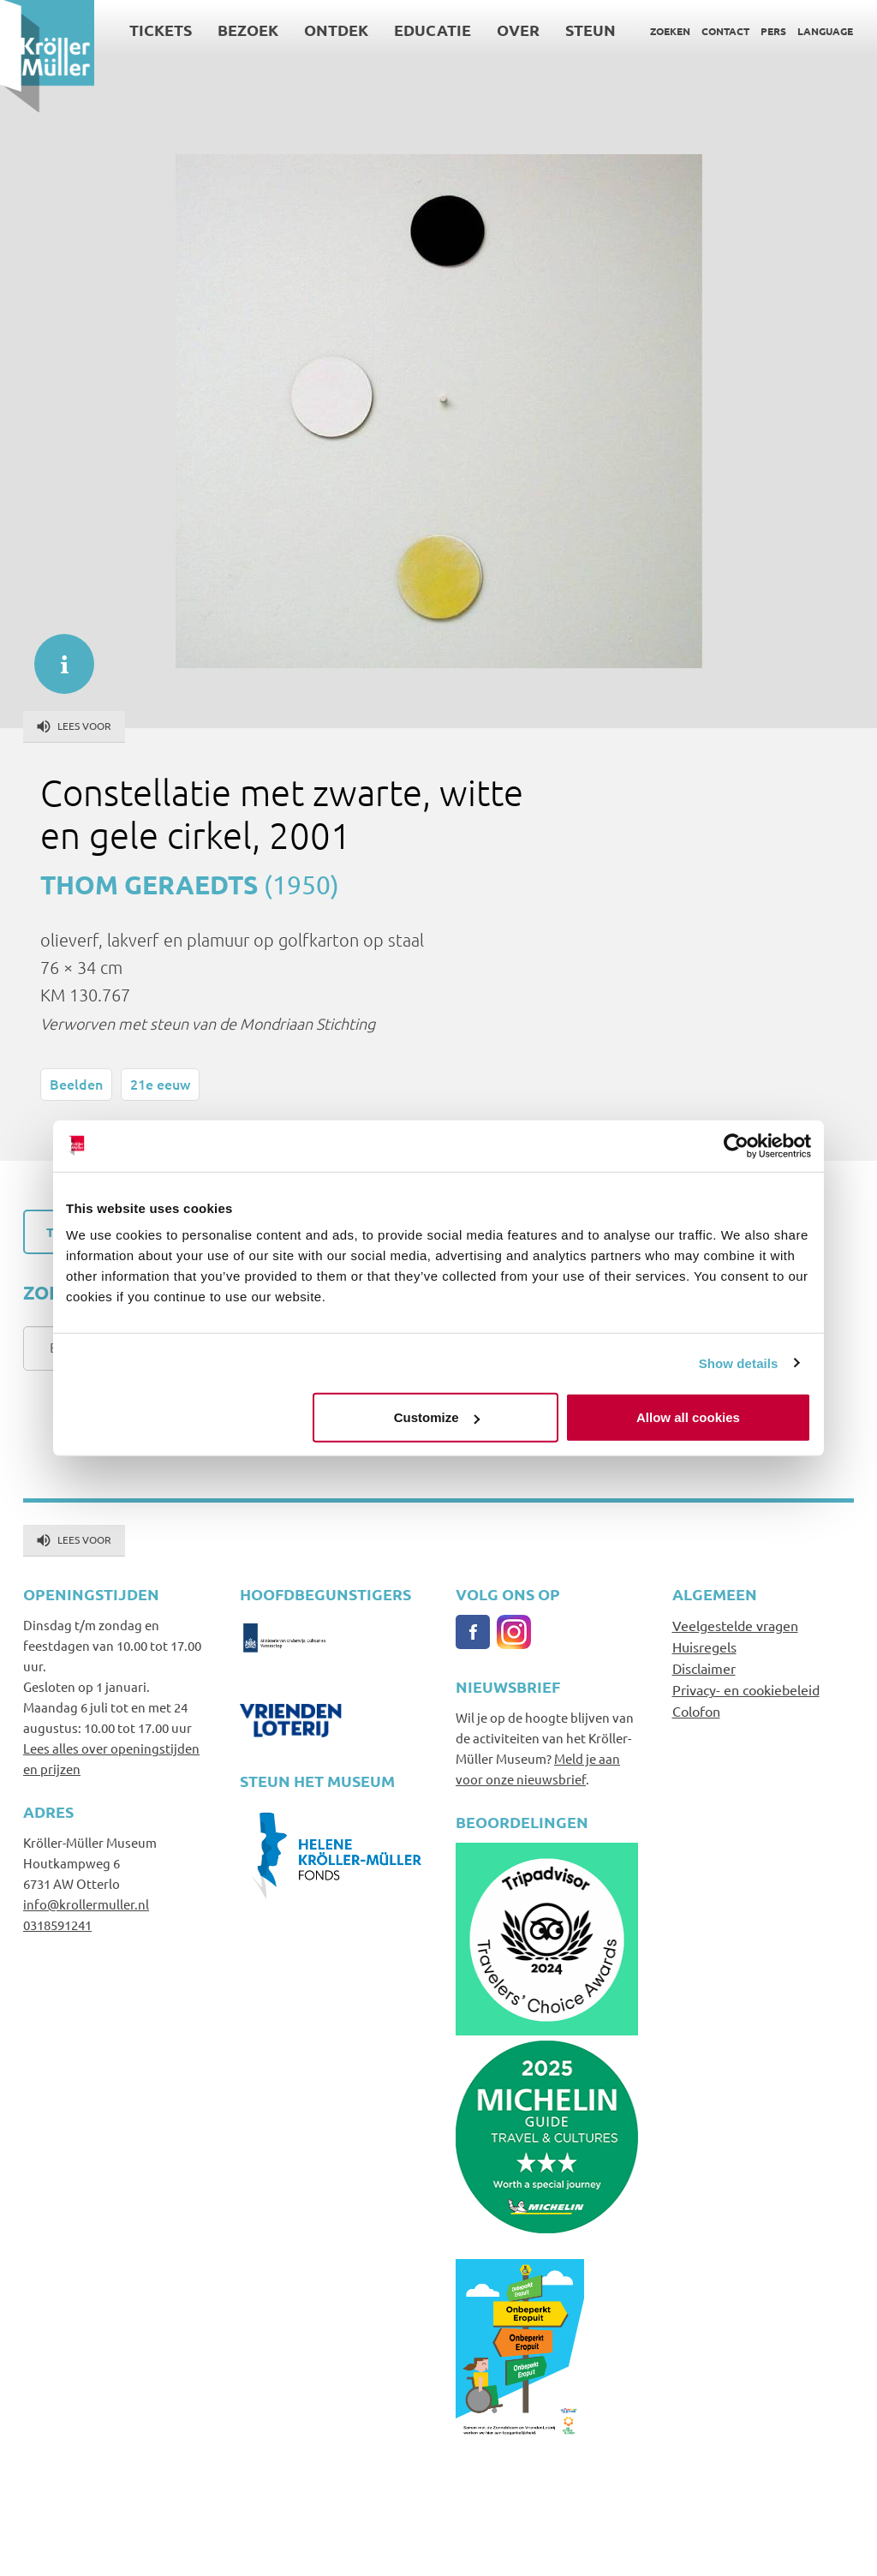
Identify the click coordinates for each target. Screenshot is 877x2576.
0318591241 (57, 1924)
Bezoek (248, 29)
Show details (739, 1362)
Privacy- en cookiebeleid (746, 1689)
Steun (590, 29)
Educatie (432, 29)
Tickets (160, 29)
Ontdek (336, 29)
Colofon (696, 1710)
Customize (437, 1417)
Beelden (76, 1083)
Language (825, 31)
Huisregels (704, 1646)
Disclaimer (704, 1667)
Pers (773, 31)
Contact (725, 31)
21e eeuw (160, 1083)
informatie (55, 655)
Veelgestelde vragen (735, 1625)
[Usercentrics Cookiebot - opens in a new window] (736, 1145)
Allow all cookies (688, 1417)
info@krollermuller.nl (86, 1904)
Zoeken (670, 31)
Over (518, 29)
